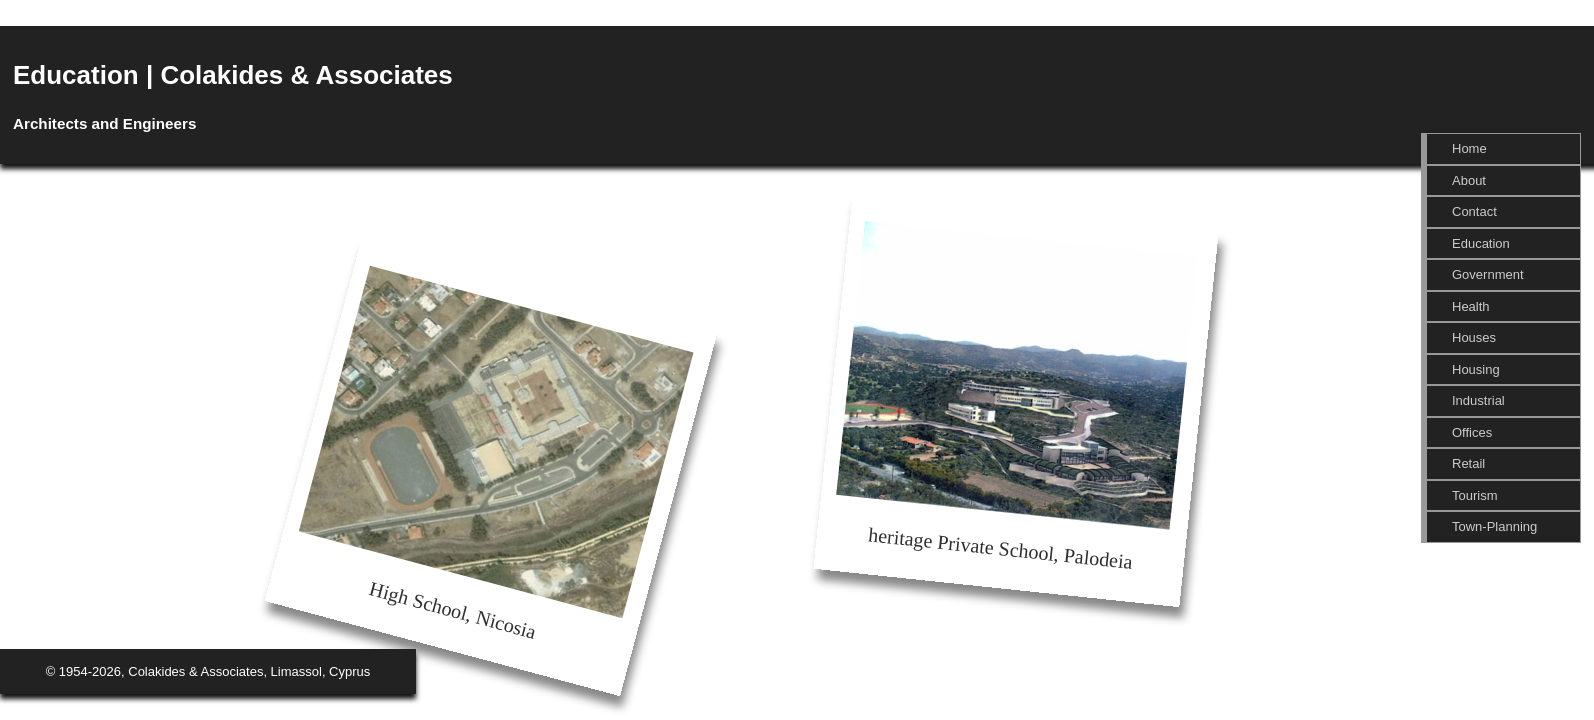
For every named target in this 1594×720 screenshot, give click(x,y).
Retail (1468, 463)
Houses (1474, 337)
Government (1488, 274)
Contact (1474, 211)
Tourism (1475, 495)
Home (1469, 148)
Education (1481, 243)
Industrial (1478, 400)
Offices (1472, 432)
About (1469, 180)
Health (1471, 306)
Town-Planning (1494, 526)
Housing (1476, 369)
